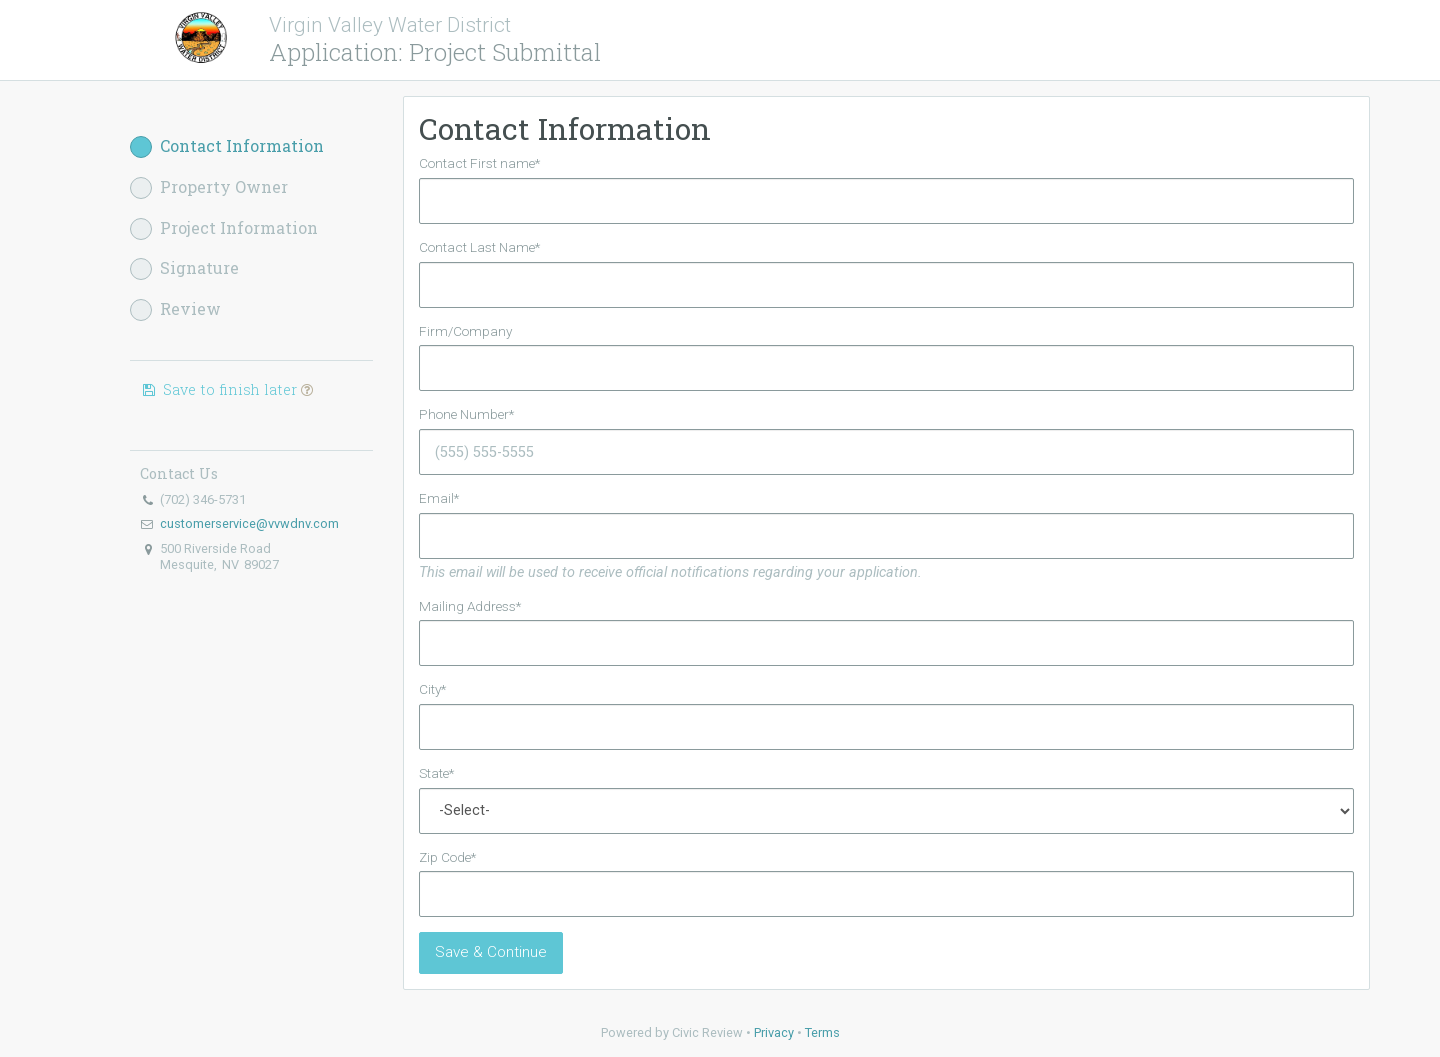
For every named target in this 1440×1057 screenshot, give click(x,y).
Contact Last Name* (479, 247)
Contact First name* (479, 163)
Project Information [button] (224, 228)
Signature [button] (184, 268)
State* (436, 773)
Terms (822, 1032)
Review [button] (175, 309)
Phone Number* (466, 414)
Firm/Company (465, 331)
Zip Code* (447, 857)
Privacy (774, 1032)
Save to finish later (226, 389)
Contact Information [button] (227, 146)
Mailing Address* (470, 606)
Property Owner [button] (209, 187)
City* (432, 689)
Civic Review (707, 1032)
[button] (307, 389)
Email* (439, 498)
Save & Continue (491, 952)
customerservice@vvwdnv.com (249, 523)
